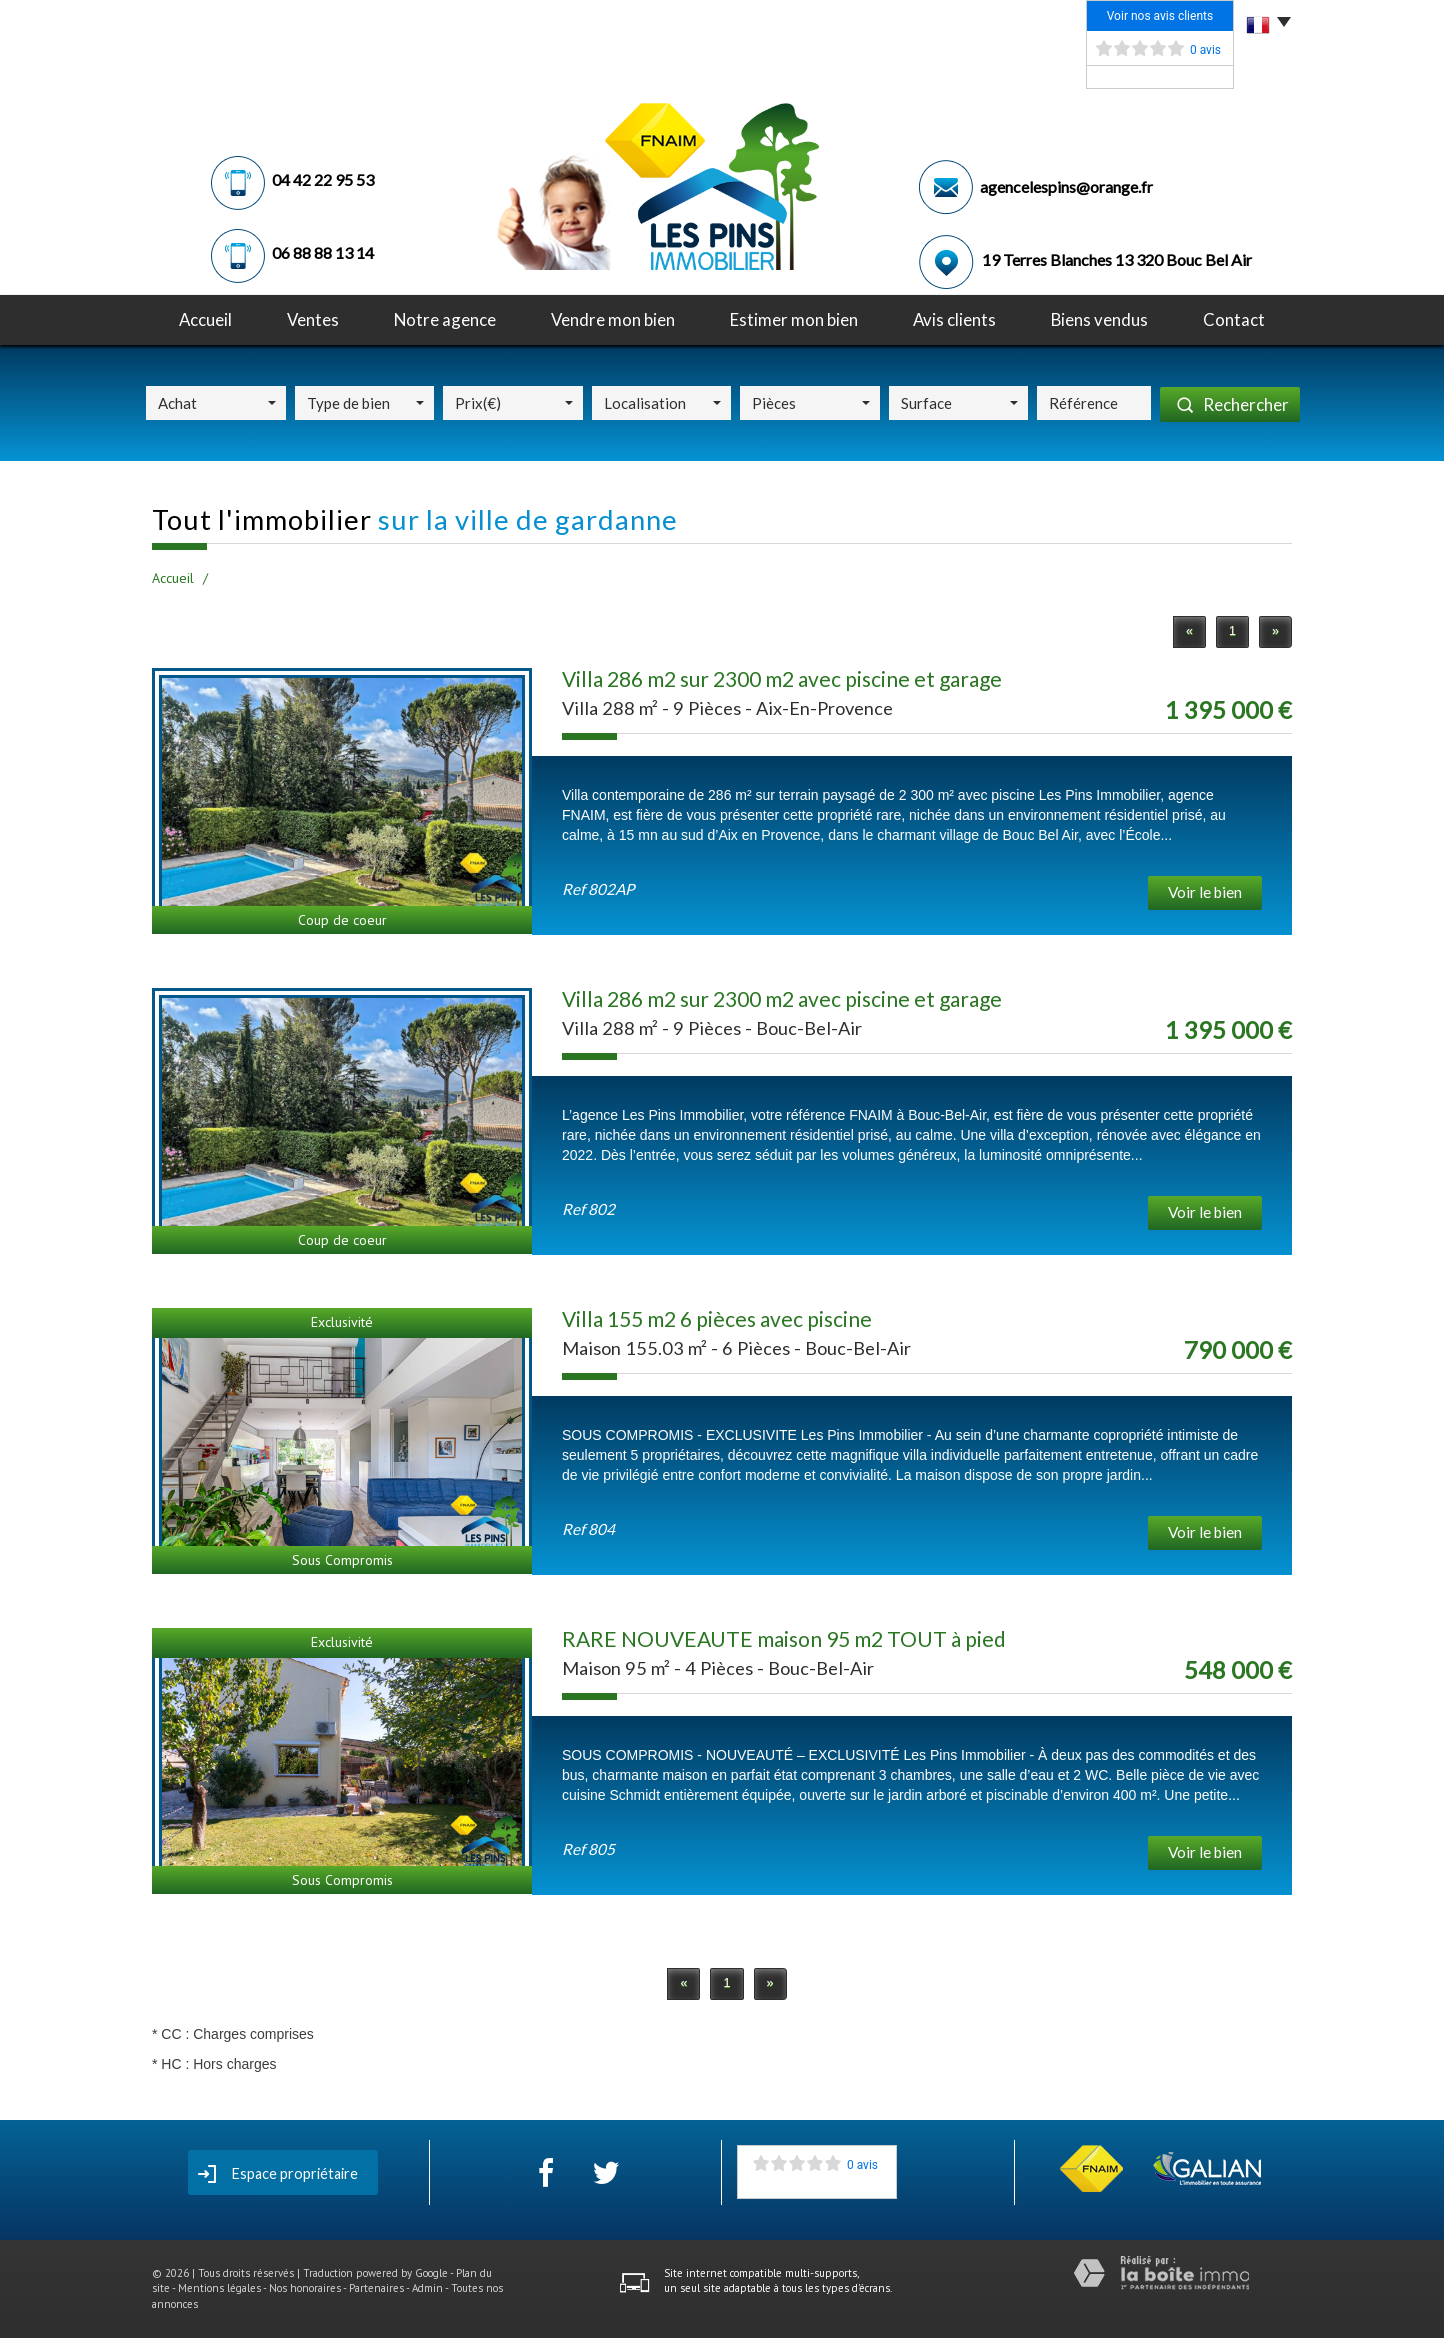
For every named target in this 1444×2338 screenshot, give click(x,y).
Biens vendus (1099, 319)
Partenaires (376, 2288)
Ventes (313, 319)
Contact (1234, 319)
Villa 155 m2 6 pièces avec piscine (717, 1318)
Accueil (205, 319)
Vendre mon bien (613, 319)
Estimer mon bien (794, 319)
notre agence (445, 319)
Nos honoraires (305, 2288)
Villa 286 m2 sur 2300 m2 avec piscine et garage (782, 678)
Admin (427, 2288)
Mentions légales (219, 2288)
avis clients (954, 319)
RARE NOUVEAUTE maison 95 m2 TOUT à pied (784, 1638)
